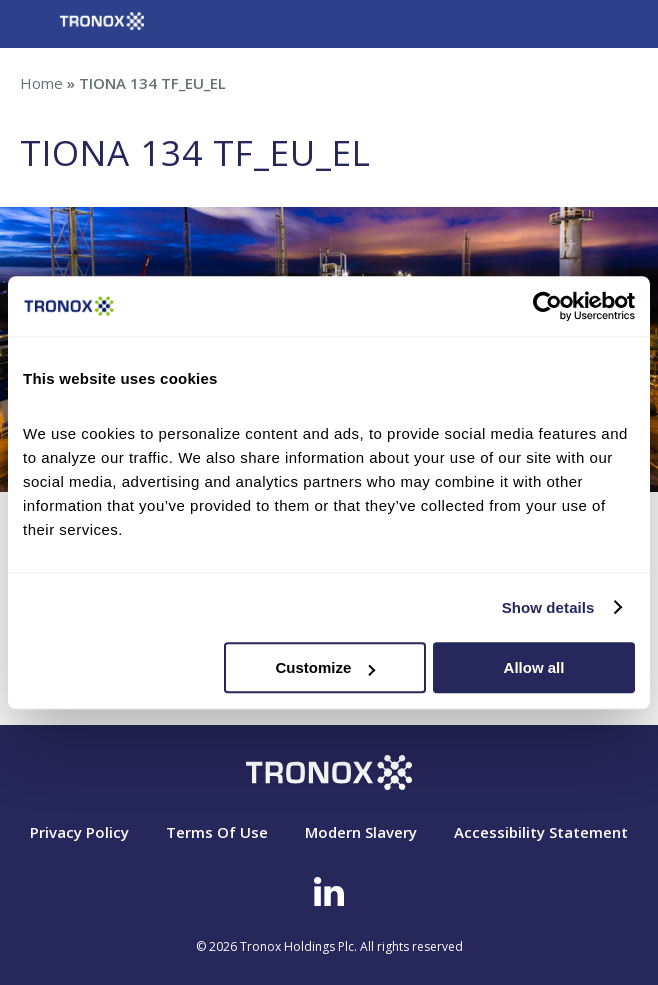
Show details (548, 607)
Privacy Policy (79, 832)
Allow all (534, 667)
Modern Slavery (361, 832)
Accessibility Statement (541, 832)
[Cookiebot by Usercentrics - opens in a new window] (547, 306)
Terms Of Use (217, 832)
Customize (325, 667)
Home (41, 83)
